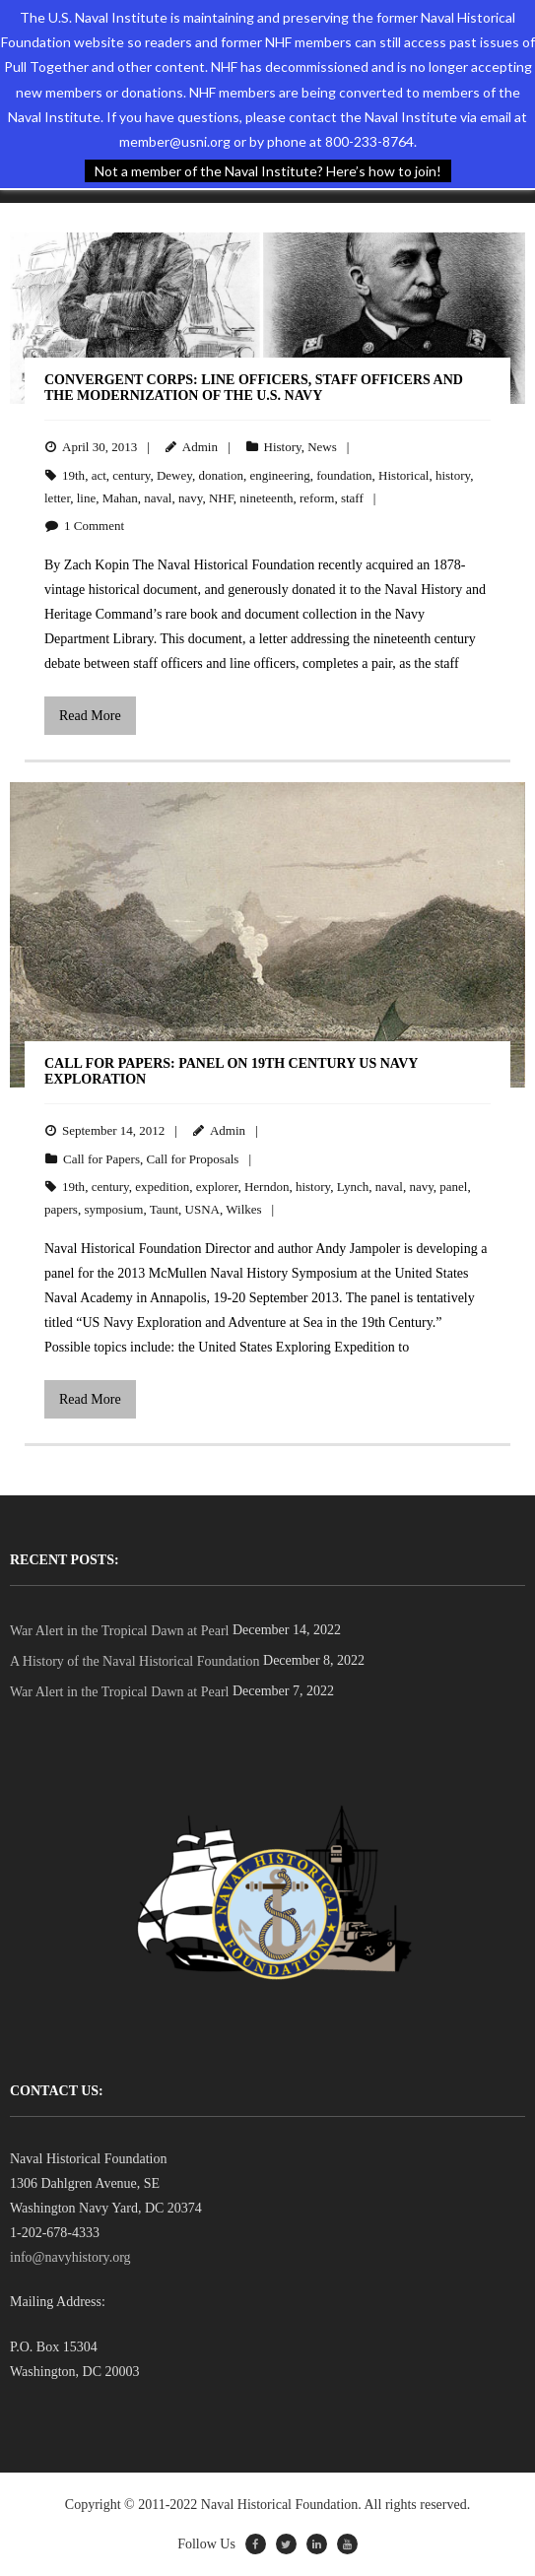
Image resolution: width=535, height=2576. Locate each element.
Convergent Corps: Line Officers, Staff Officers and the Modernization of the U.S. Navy (253, 388)
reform (317, 498)
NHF (221, 498)
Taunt (164, 1209)
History (282, 446)
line (87, 498)
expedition (162, 1186)
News (322, 446)
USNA (202, 1209)
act (99, 475)
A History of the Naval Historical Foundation (135, 1661)
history (452, 475)
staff (352, 498)
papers (61, 1209)
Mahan (120, 498)
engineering (279, 475)
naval (157, 498)
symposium (113, 1209)
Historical (403, 475)
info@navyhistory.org (70, 2257)
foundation (343, 475)
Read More (90, 715)
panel (453, 1186)
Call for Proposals (192, 1159)
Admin (200, 446)
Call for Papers (101, 1159)
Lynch (353, 1186)
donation (220, 475)
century (131, 475)
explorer (217, 1186)
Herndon (267, 1186)
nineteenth (266, 498)
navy (190, 498)
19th (73, 475)
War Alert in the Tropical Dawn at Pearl (119, 1630)
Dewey (174, 475)
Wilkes (243, 1209)
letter (57, 498)
